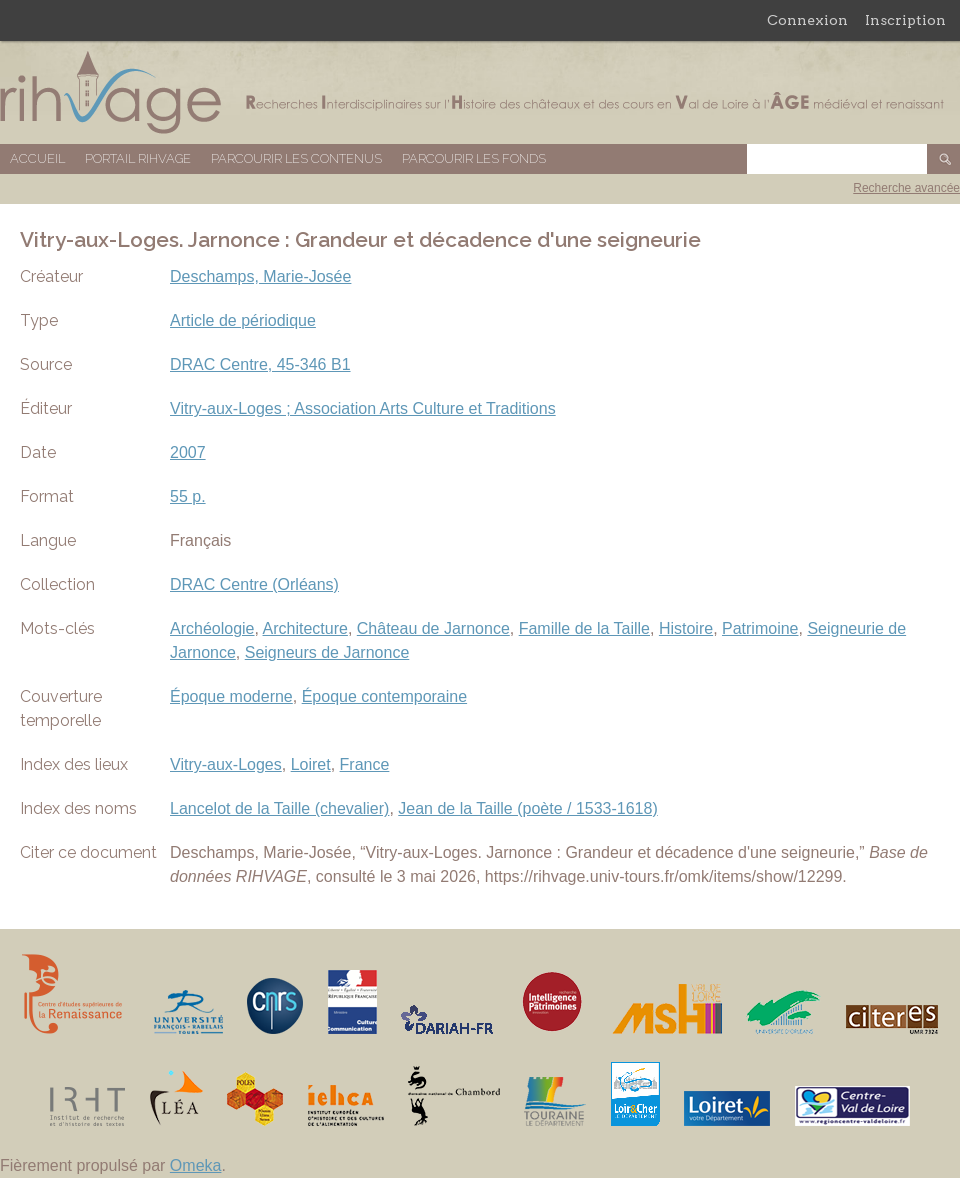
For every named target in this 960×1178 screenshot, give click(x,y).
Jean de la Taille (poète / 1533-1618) (527, 808)
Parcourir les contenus (296, 158)
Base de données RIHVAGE (480, 92)
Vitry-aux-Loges (226, 764)
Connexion (807, 20)
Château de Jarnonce (433, 628)
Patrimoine (760, 628)
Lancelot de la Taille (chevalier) (279, 808)
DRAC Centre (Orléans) (254, 584)
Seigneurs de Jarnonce (327, 652)
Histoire (686, 628)
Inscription (905, 20)
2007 (188, 452)
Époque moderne (231, 696)
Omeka (196, 1165)
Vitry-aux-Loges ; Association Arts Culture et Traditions (363, 408)
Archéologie (212, 628)
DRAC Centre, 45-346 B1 (260, 364)
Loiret (311, 764)
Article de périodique (243, 320)
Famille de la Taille (584, 628)
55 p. (188, 496)
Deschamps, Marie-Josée (260, 276)
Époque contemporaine (384, 696)
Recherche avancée (906, 188)
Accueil (37, 158)
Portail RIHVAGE (138, 158)
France (365, 764)
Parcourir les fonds (474, 158)
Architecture (305, 628)
